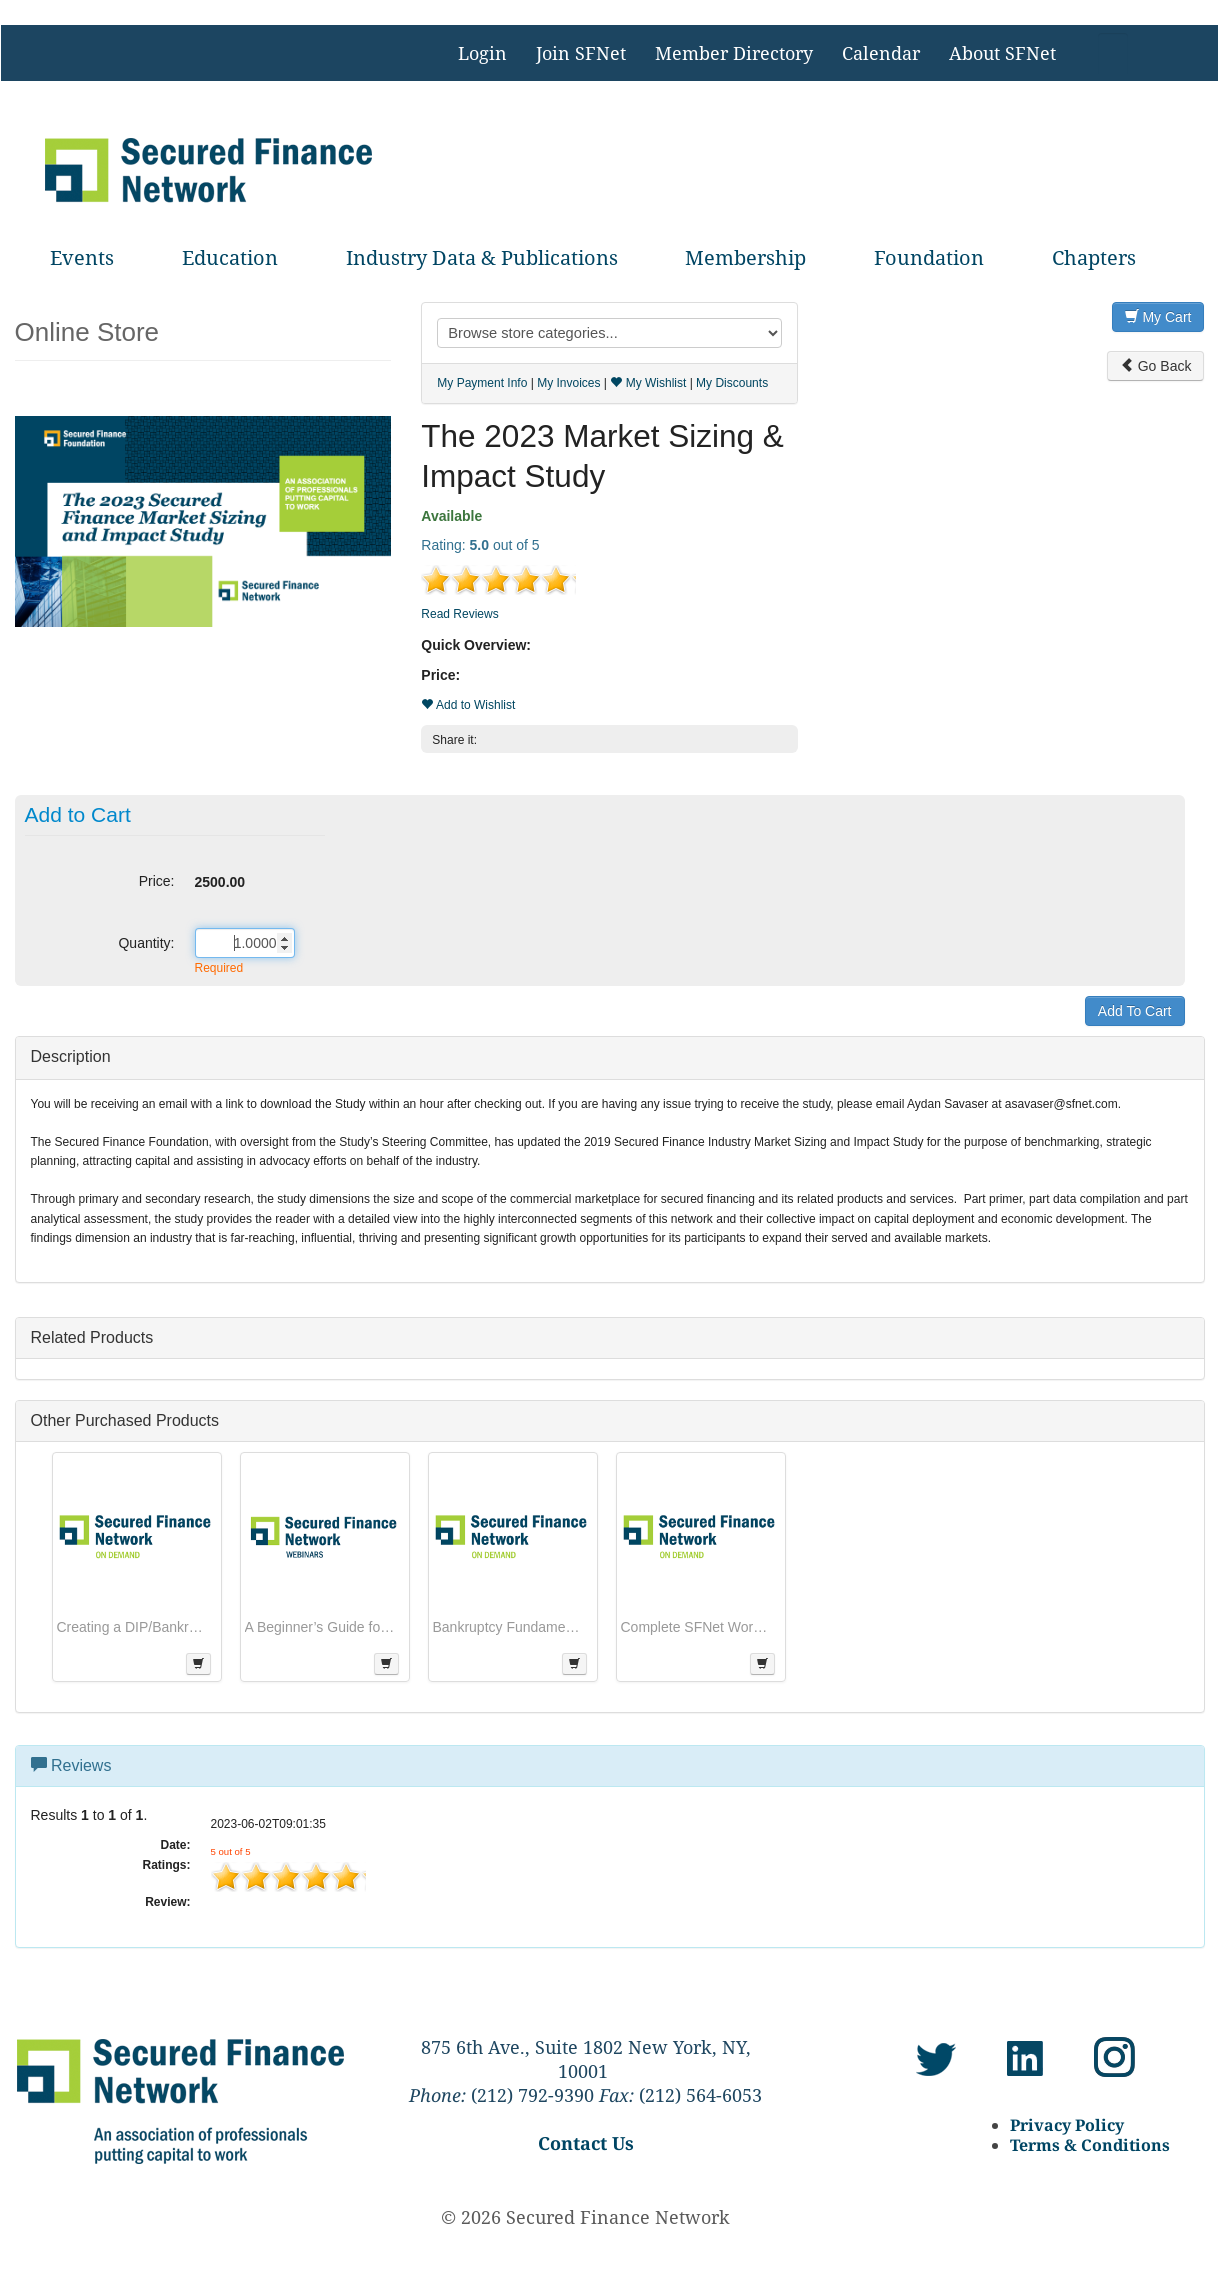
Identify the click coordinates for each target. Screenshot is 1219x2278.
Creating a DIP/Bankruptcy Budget (132, 1627)
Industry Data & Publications (482, 257)
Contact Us (586, 2143)
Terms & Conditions (1090, 2145)
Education (230, 257)
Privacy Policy (1067, 2125)
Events (82, 257)
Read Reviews (459, 614)
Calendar (881, 53)
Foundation (929, 257)
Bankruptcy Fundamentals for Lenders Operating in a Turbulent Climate (508, 1627)
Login (482, 53)
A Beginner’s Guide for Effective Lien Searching (320, 1627)
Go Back (1156, 366)
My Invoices (568, 383)
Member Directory (734, 53)
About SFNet (1002, 53)
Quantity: (146, 943)
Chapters (1094, 257)
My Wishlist (648, 383)
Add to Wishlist (468, 705)
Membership (745, 257)
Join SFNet (581, 53)
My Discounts (732, 383)
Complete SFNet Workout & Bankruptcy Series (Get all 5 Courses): (696, 1627)
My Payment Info (482, 383)
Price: (157, 881)
